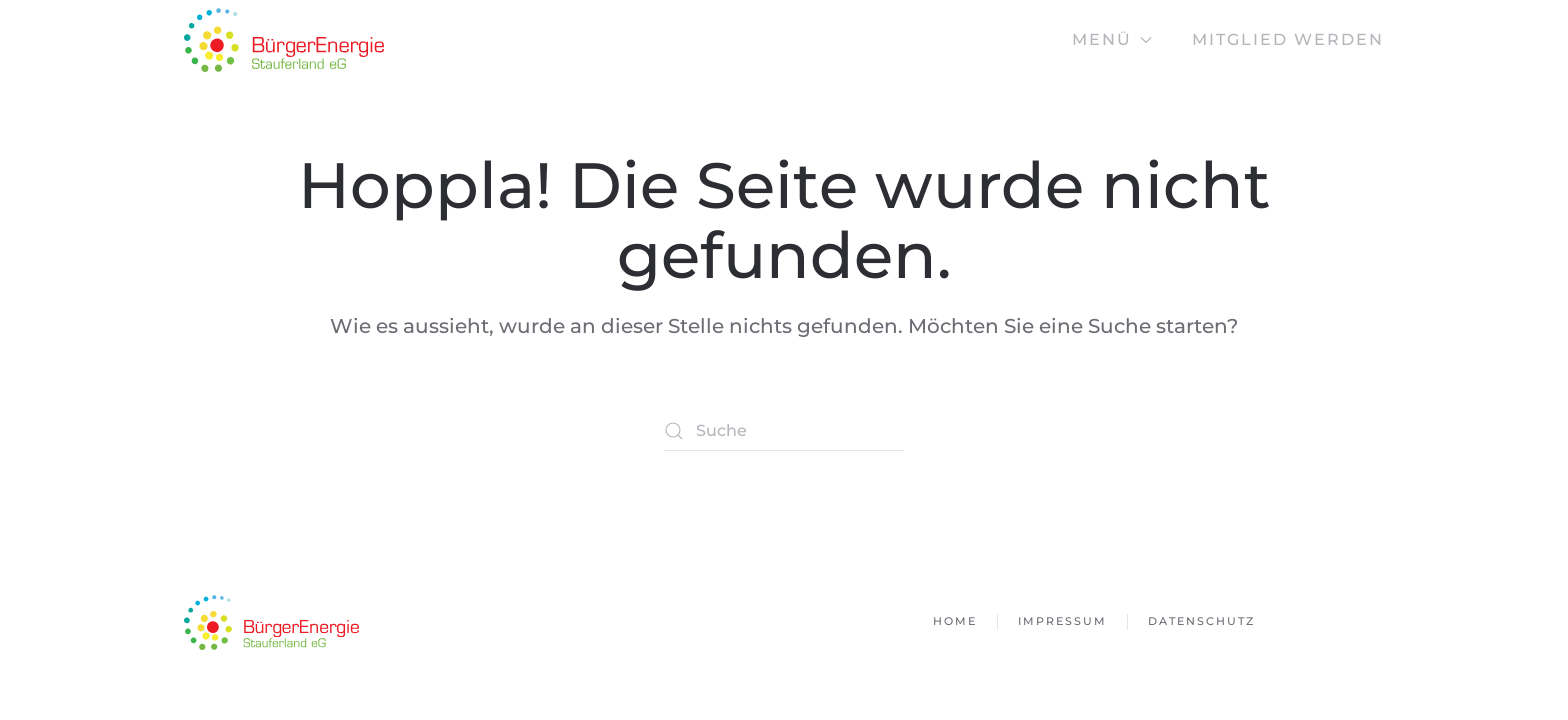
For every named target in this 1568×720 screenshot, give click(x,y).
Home (955, 621)
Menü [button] (1112, 39)
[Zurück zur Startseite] (284, 40)
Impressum (1062, 621)
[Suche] (784, 431)
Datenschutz (1201, 621)
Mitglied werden (1288, 39)
